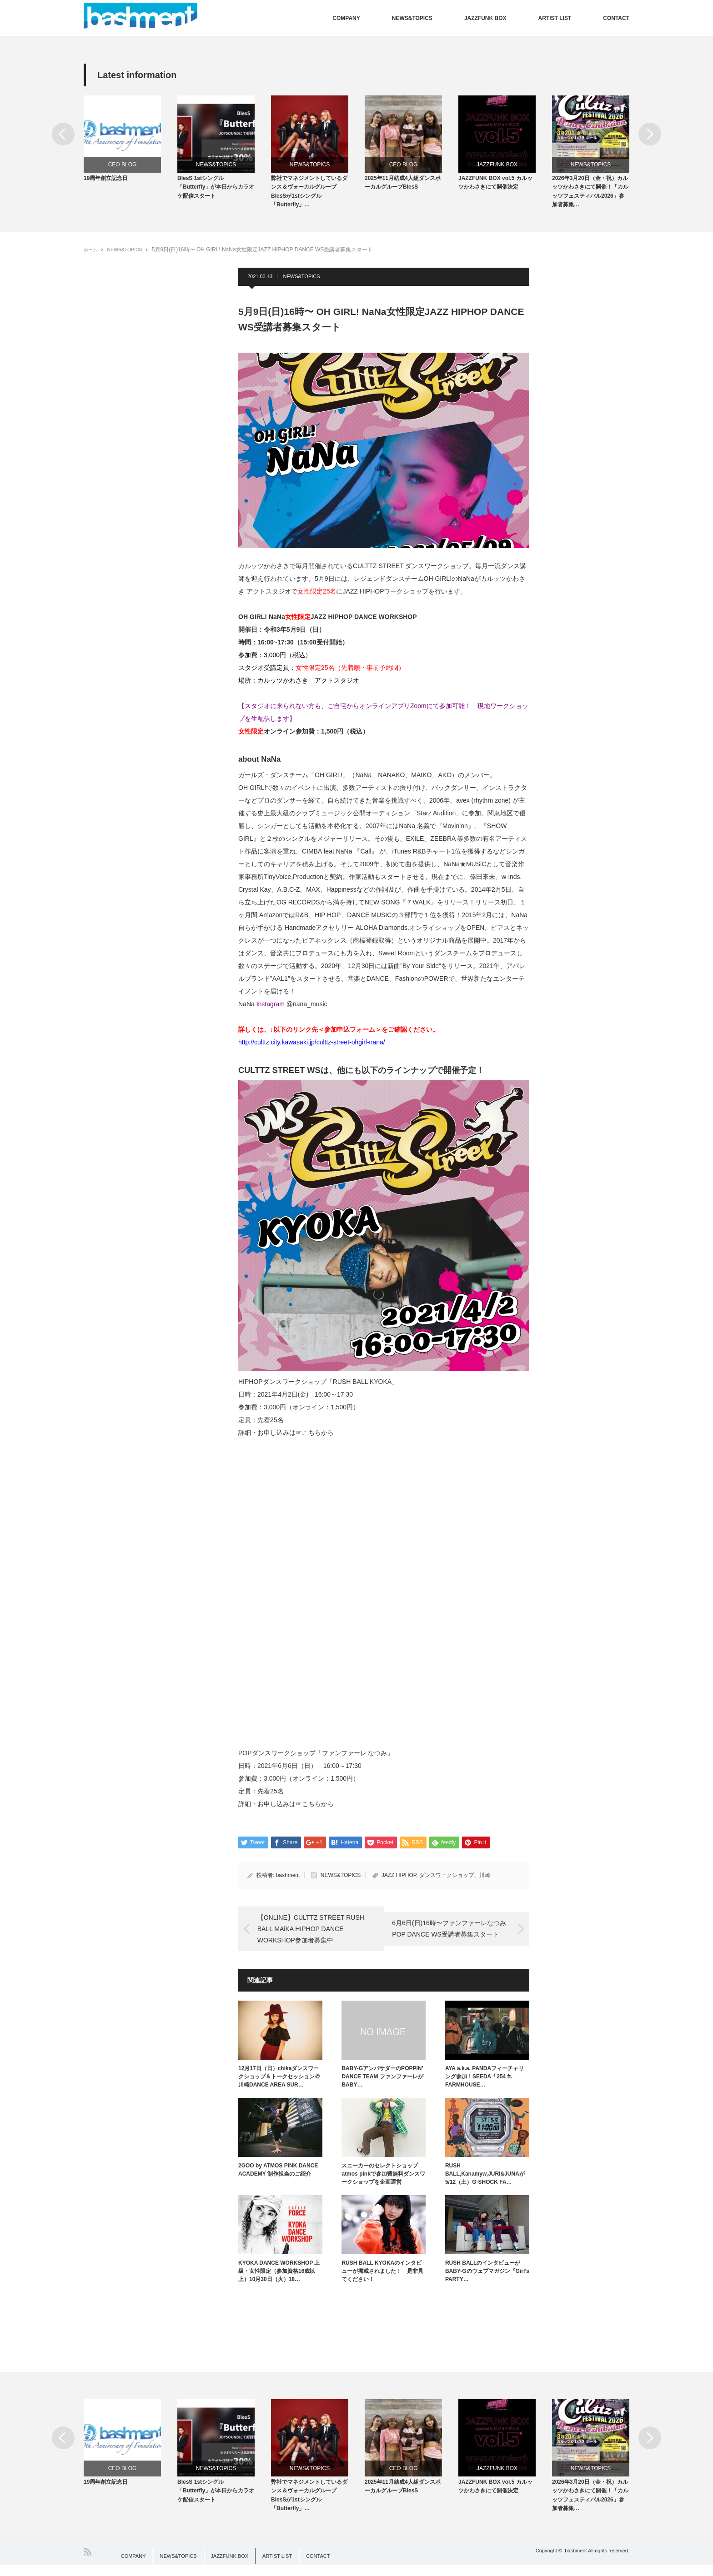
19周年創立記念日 (106, 183)
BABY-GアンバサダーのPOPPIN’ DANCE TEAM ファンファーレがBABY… (382, 2082)
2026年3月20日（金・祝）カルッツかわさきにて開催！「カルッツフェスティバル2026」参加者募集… (590, 196)
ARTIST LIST (555, 18)
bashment (288, 1881)
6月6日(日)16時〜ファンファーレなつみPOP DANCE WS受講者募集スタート (454, 1934)
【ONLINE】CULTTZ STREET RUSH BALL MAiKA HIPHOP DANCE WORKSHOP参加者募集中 (305, 1935)
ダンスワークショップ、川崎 (454, 1881)
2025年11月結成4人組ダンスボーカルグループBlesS (403, 187)
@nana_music (306, 1009)
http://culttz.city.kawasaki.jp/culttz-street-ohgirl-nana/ (311, 1047)
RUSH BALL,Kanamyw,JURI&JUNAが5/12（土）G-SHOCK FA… (485, 2179)
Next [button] (649, 134)
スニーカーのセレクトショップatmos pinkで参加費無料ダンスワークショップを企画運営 (383, 2179)
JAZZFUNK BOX (485, 18)
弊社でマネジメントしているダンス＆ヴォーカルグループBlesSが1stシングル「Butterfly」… (309, 196)
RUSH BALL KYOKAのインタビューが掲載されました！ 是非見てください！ (382, 2277)
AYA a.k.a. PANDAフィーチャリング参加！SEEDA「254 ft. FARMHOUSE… (484, 2082)
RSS (87, 2563)
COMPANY (346, 18)
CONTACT (616, 18)
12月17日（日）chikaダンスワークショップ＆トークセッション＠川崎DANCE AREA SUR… (279, 2082)
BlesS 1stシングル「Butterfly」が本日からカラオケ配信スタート (215, 192)
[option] (130, 141)
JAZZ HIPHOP (399, 1881)
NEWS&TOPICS (412, 18)
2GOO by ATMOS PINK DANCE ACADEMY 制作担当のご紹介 (278, 2175)
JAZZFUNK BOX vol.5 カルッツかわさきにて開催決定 (495, 187)
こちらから (318, 1438)
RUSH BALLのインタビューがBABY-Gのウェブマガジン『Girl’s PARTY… (487, 2277)
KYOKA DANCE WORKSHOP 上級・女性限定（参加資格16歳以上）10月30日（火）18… (279, 2277)
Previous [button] (63, 134)
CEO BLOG (122, 164)
